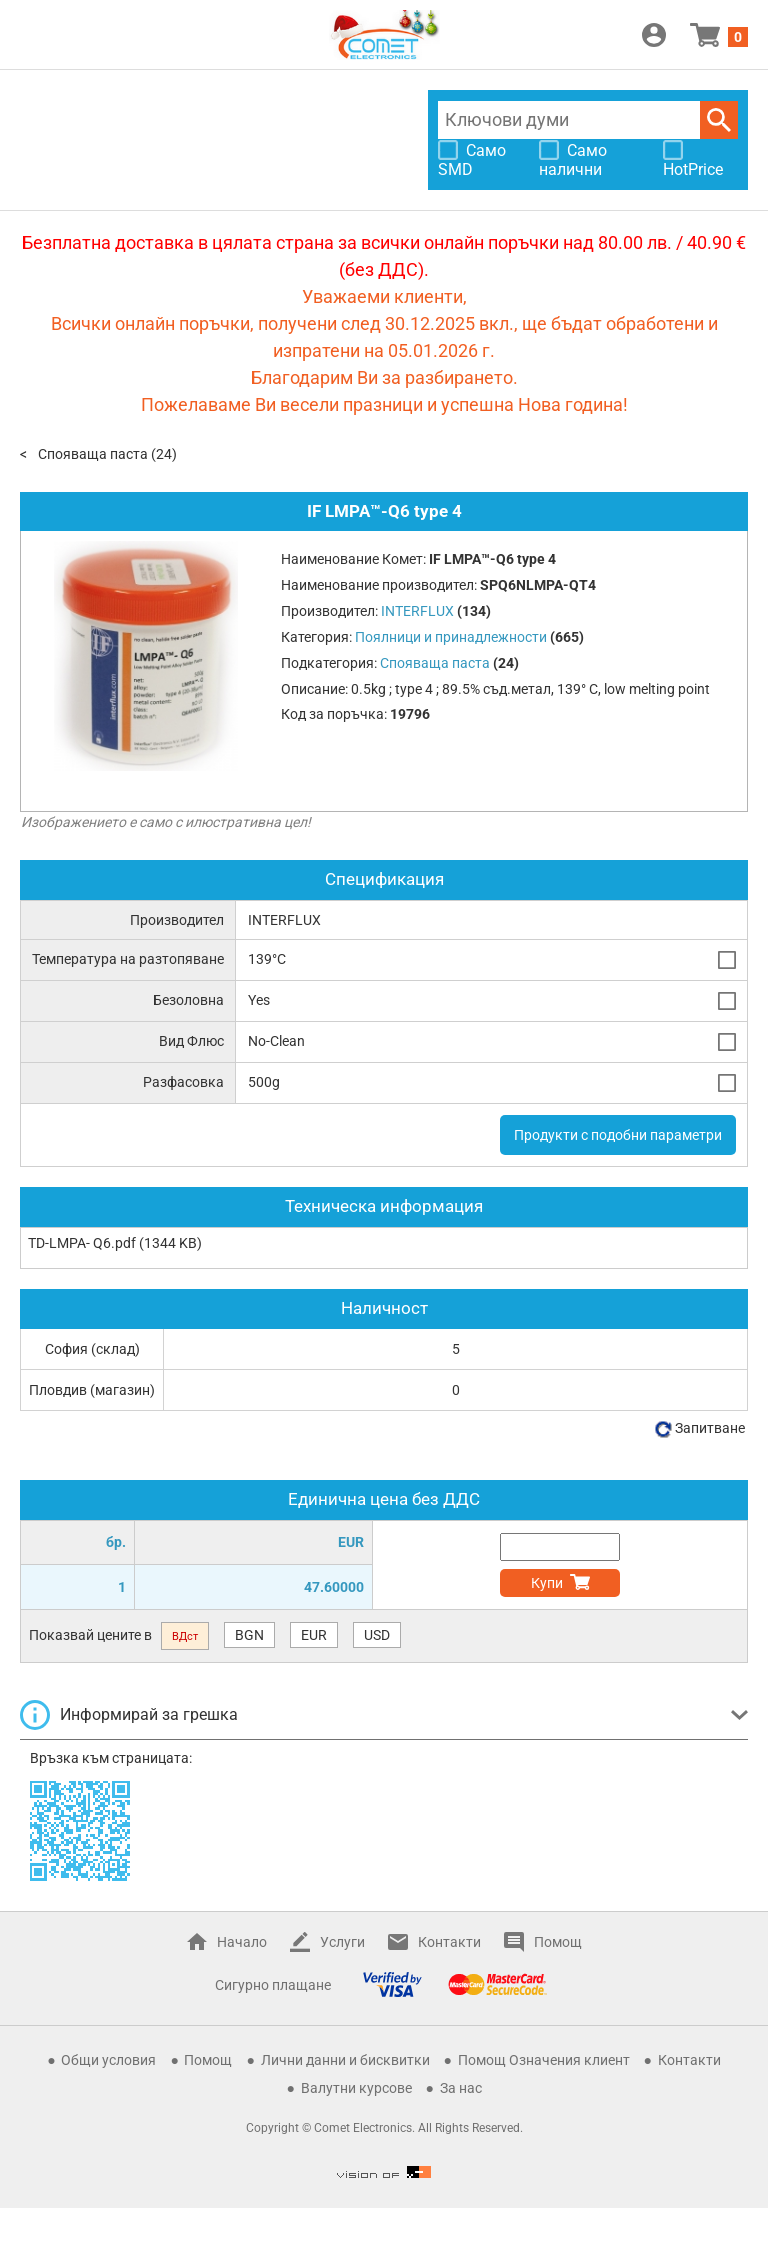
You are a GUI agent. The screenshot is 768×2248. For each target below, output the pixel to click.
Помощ (558, 1942)
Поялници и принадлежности (451, 637)
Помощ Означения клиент (544, 2060)
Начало (242, 1942)
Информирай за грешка (149, 1714)
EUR (314, 1635)
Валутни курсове (356, 2088)
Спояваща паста (93, 454)
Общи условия (108, 2060)
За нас (461, 2088)
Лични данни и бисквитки (345, 2060)
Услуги (342, 1942)
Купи (547, 1583)
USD (377, 1635)
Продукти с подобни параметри (618, 1135)
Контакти (449, 1942)
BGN (249, 1635)
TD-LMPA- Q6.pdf (82, 1243)
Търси (719, 120)
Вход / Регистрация (654, 35)
